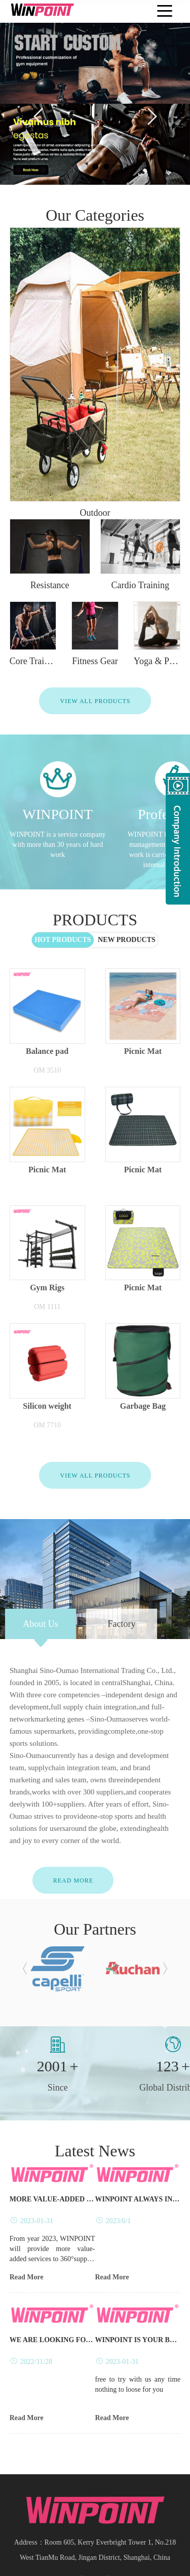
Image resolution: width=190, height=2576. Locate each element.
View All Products (95, 620)
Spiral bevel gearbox (119, 2559)
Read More (73, 1799)
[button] (25, 1887)
